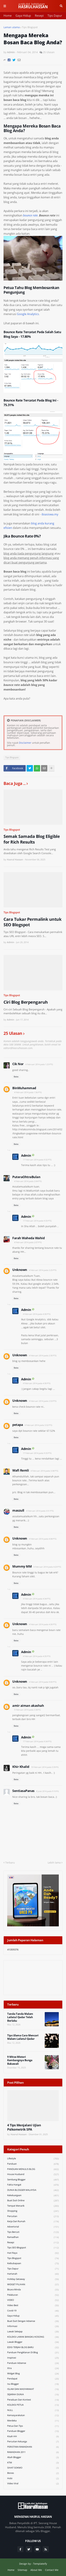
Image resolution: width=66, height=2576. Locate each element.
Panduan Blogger (33, 2431)
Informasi (33, 2326)
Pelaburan (33, 2295)
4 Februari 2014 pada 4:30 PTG (37, 1314)
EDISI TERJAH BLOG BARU (33, 2347)
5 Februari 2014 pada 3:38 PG (27, 1709)
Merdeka (33, 2421)
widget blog (33, 2374)
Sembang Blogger (33, 2180)
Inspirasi (33, 2358)
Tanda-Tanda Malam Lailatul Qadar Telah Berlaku (20, 2017)
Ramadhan (33, 2237)
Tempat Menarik (33, 2206)
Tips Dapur (55, 16)
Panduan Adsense (33, 2363)
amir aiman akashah (28, 1705)
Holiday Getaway (33, 2279)
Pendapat (33, 2379)
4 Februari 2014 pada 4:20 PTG (47, 1566)
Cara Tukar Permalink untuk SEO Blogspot (32, 921)
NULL (33, 2410)
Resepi (39, 16)
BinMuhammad (24, 1088)
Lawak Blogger (33, 2342)
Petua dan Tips (33, 2426)
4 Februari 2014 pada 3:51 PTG (40, 1510)
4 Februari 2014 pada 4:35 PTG (37, 1656)
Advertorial (33, 2227)
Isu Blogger (33, 2384)
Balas (16, 1076)
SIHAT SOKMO (33, 2468)
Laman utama (12, 27)
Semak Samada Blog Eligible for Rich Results (32, 838)
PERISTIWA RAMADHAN (33, 2447)
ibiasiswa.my (50, 514)
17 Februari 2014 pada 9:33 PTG (37, 1220)
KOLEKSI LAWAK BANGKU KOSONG (33, 2337)
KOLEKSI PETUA (33, 2405)
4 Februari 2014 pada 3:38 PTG (44, 1470)
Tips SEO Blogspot (33, 2248)
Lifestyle (33, 2159)
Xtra (33, 2368)
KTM (33, 2463)
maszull (18, 1510)
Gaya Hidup (23, 16)
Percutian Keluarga (33, 2442)
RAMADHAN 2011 (33, 2452)
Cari (61, 6)
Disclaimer (25, 742)
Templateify (40, 2563)
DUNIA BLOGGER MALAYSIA (33, 2190)
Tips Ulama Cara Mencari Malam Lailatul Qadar (23, 2037)
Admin (26, 1155)
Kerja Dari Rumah (33, 2221)
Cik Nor (18, 1064)
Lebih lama (54, 1862)
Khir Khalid (20, 1767)
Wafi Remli (20, 1470)
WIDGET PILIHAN (33, 2284)
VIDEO (33, 2300)
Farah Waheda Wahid (28, 1238)
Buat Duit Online (33, 2200)
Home (8, 16)
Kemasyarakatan (33, 2415)
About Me (36, 2570)
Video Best (33, 2305)
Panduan (33, 2164)
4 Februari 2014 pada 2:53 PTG (42, 1401)
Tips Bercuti (33, 2232)
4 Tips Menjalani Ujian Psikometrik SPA (24, 2127)
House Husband (33, 2174)
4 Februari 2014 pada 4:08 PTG (42, 1538)
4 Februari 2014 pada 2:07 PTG (28, 1242)
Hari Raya (33, 2253)
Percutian (33, 2216)
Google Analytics (28, 314)
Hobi (33, 2478)
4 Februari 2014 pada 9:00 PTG (42, 1682)
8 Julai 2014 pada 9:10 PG (47, 1791)
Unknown (19, 1270)
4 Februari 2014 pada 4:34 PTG (37, 1598)
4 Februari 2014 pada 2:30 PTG (42, 1355)
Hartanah (33, 2274)
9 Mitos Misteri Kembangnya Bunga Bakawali (19, 2060)
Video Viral (33, 2483)
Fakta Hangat (33, 2185)
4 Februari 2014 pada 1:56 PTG (28, 1092)
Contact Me (51, 2570)
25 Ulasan (49, 52)
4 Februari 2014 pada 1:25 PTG (39, 1064)
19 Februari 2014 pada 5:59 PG (45, 1767)
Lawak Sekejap (33, 2332)
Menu (5, 6)
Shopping (33, 2211)
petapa (17, 1425)
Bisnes (33, 2473)
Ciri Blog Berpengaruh (26, 1002)
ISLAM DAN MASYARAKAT (33, 2389)
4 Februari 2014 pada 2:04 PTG (28, 1181)
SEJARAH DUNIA (33, 2394)
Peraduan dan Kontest (33, 2400)
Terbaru (10, 1862)
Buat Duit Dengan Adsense (33, 2321)
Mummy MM (22, 1566)
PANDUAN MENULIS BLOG (33, 2169)
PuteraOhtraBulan (26, 1177)
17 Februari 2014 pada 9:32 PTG (37, 1159)
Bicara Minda (33, 2290)
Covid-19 (33, 2311)
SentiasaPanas (23, 1791)
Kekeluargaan (33, 2195)
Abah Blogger (33, 2457)
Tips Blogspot (30, 27)
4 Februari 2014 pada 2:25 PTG (42, 1270)
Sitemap (22, 2570)
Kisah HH (33, 2436)
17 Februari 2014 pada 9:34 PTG (37, 1741)
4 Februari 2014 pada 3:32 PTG (38, 1425)
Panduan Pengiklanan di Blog (33, 2352)
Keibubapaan (33, 2263)
